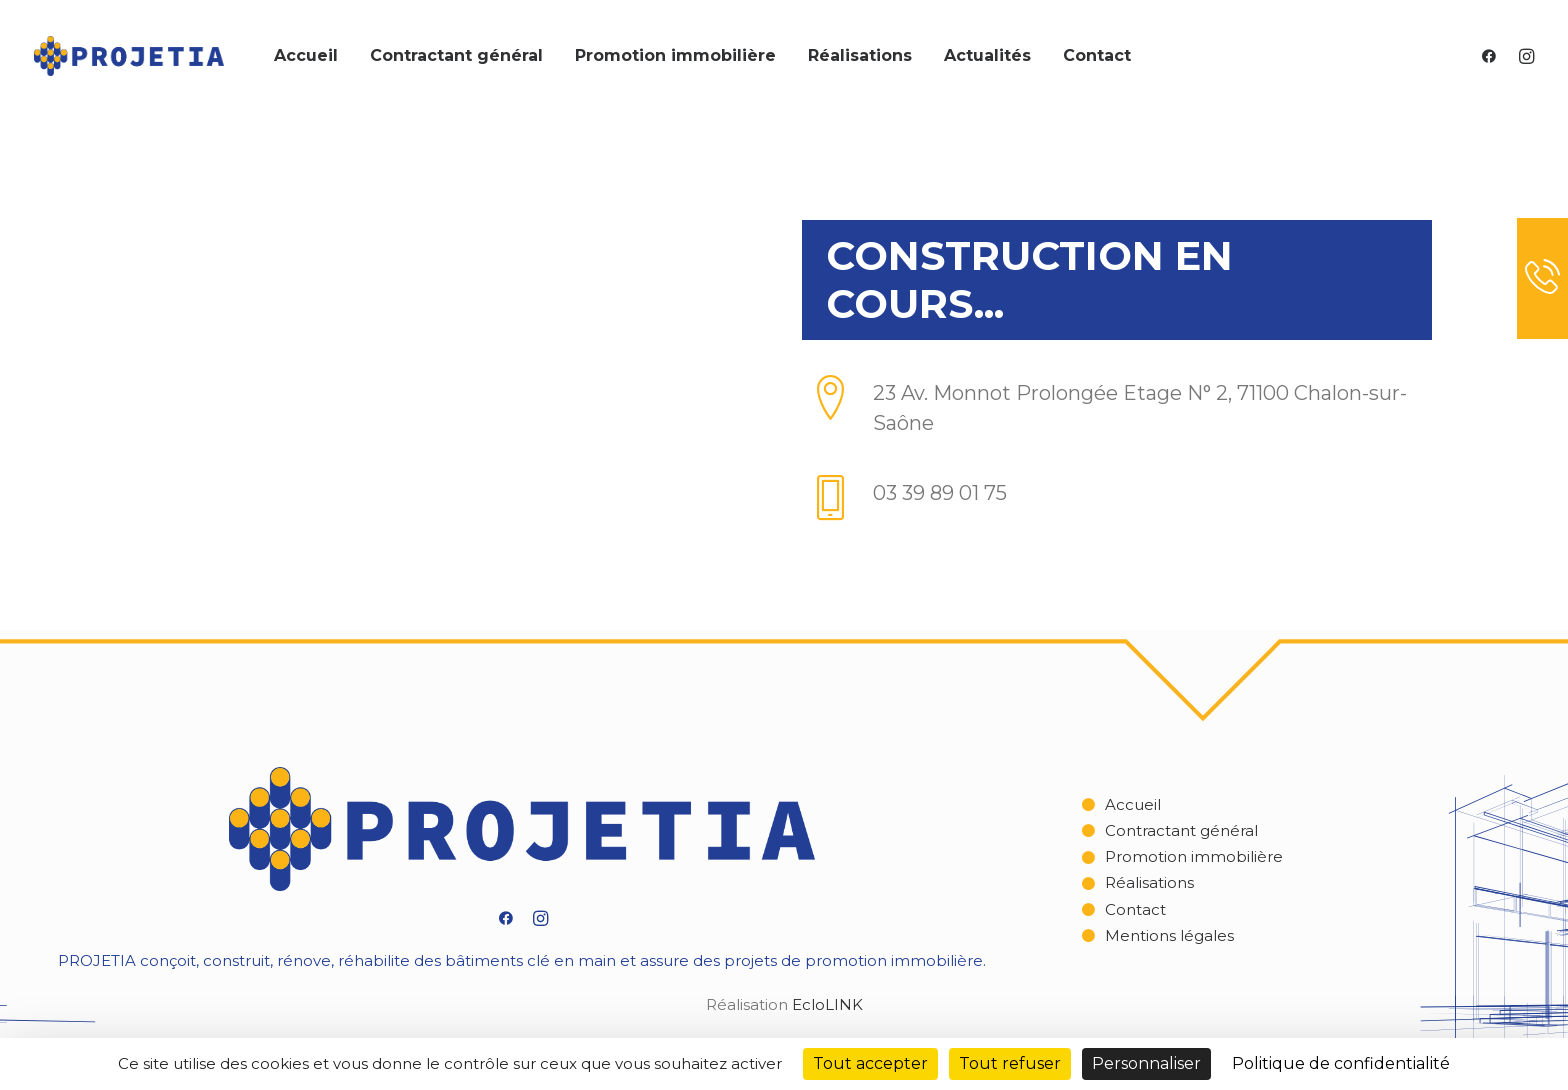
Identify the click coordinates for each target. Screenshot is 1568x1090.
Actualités (987, 55)
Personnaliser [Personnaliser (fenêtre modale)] (1146, 1063)
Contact (1097, 55)
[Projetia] (129, 56)
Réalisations (860, 55)
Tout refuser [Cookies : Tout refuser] (1010, 1063)
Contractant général (456, 55)
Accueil (306, 55)
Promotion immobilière (675, 55)
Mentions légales (1169, 935)
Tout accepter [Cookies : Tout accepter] (870, 1063)
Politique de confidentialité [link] (1341, 1063)
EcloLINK (827, 1004)
